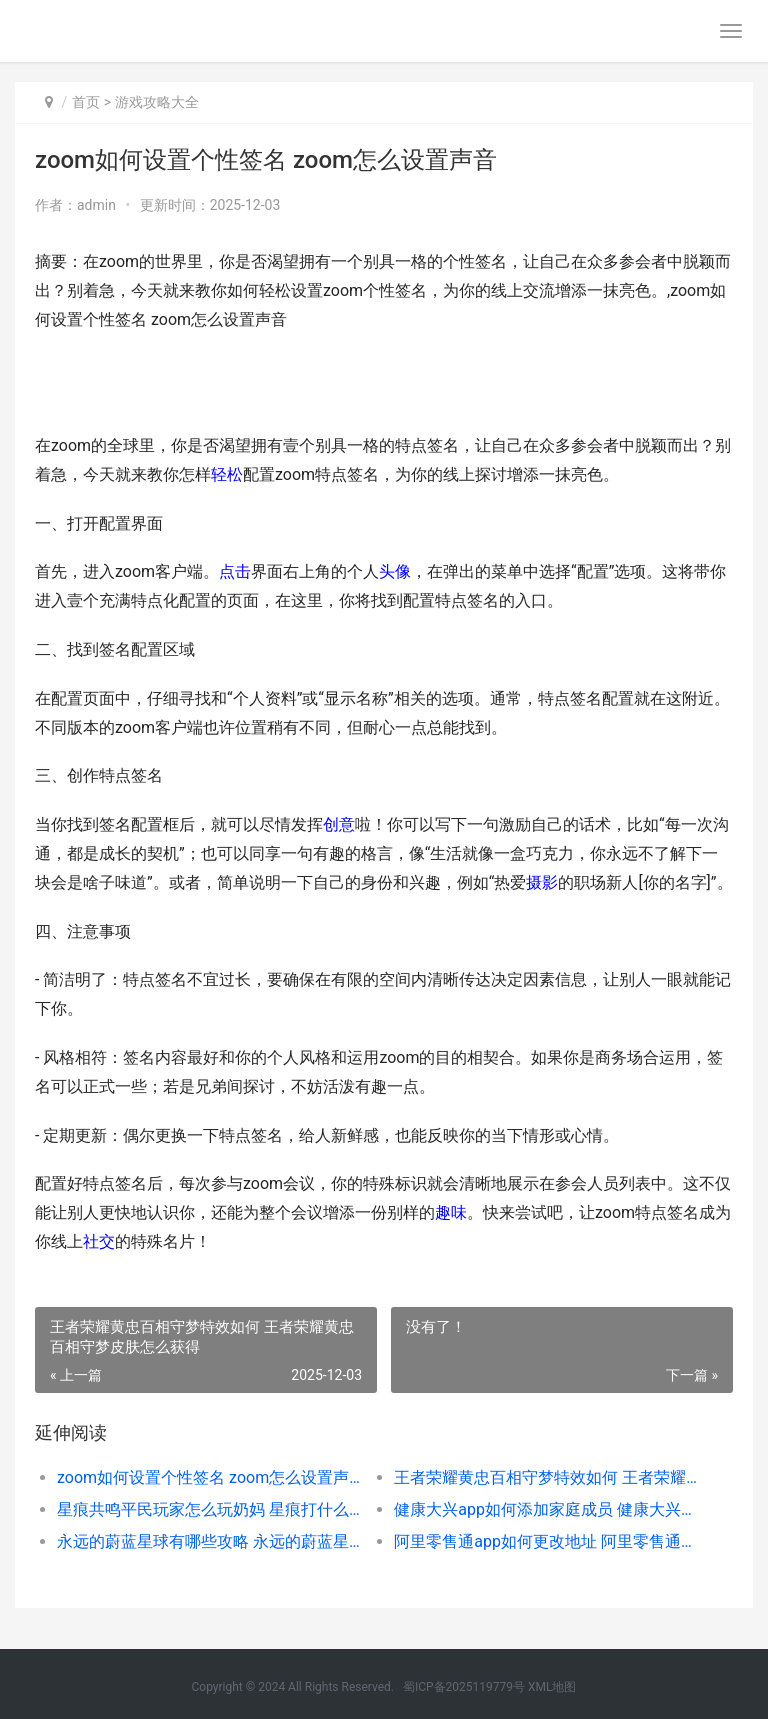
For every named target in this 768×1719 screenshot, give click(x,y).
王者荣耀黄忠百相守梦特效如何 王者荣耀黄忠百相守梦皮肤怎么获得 (546, 1477)
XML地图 (552, 1687)
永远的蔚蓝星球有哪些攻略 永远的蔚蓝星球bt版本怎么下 (209, 1541)
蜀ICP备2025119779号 (464, 1687)
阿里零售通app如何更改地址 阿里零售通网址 (546, 1541)
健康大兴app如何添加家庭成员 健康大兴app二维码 (546, 1509)
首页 (86, 102)
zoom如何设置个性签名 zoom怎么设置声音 (209, 1477)
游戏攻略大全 (157, 102)
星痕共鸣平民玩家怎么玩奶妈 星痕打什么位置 (209, 1509)
